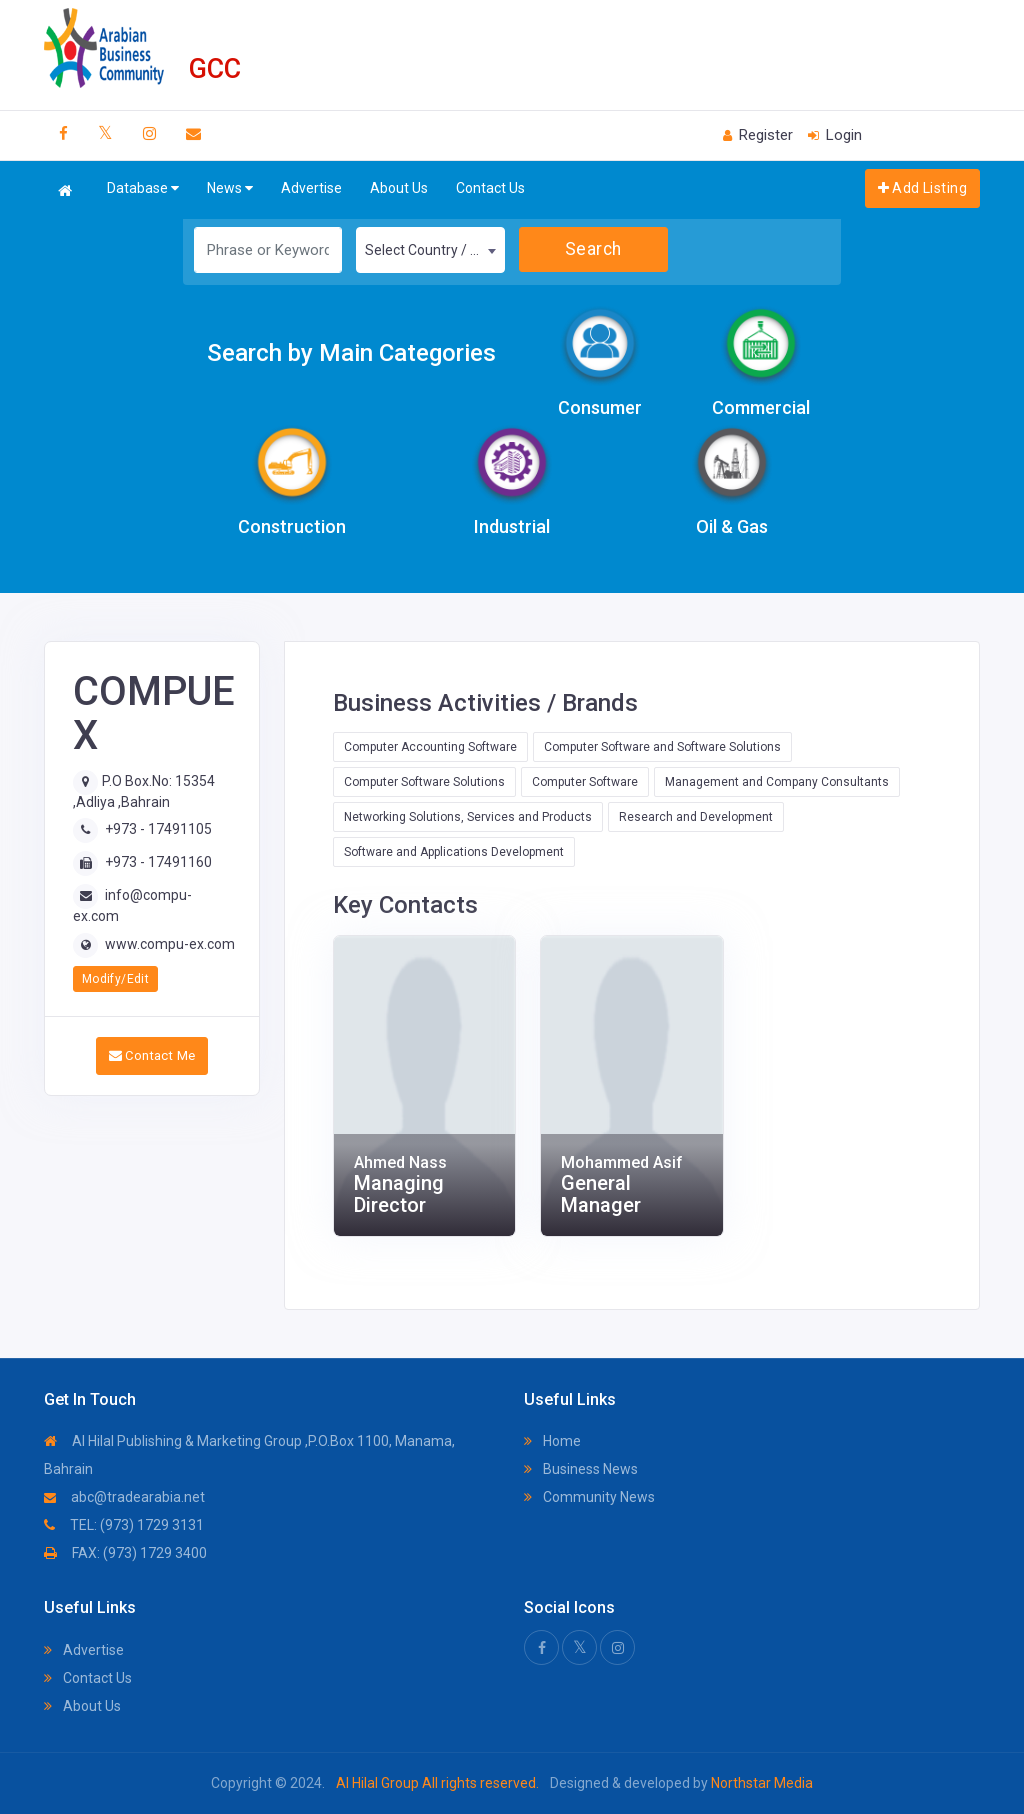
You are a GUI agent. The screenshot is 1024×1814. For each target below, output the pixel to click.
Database (143, 188)
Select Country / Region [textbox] (434, 250)
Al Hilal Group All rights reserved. (437, 1783)
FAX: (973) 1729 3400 (125, 1553)
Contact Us (490, 188)
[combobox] (430, 250)
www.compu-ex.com (170, 944)
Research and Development (696, 817)
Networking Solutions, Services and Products (468, 817)
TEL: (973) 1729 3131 (124, 1525)
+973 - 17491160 (158, 862)
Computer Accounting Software (430, 747)
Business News (581, 1469)
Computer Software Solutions (424, 782)
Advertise (311, 188)
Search (593, 249)
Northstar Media (760, 1783)
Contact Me (152, 1055)
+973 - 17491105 (158, 829)
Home (552, 1441)
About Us (399, 188)
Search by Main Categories (351, 353)
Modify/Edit (115, 979)
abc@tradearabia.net (124, 1497)
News (230, 188)
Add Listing (922, 188)
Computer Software (585, 782)
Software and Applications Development (454, 852)
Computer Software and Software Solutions (662, 747)
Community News (589, 1497)
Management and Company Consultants (777, 782)
